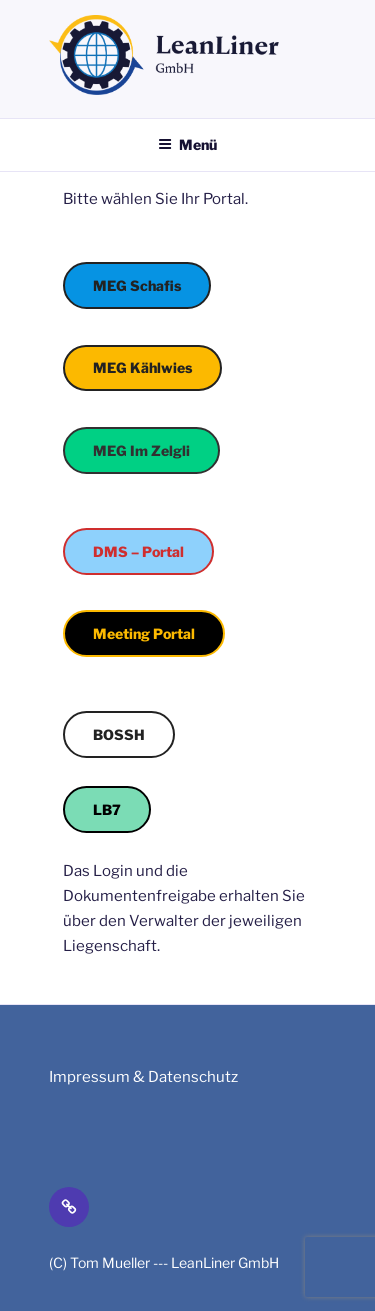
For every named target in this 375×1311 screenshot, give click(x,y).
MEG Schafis (137, 285)
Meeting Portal (144, 633)
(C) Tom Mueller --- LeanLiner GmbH (164, 1262)
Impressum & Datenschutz (143, 1077)
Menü (187, 144)
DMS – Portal (138, 551)
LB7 (107, 809)
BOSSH (119, 734)
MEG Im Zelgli (141, 450)
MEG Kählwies (142, 367)
